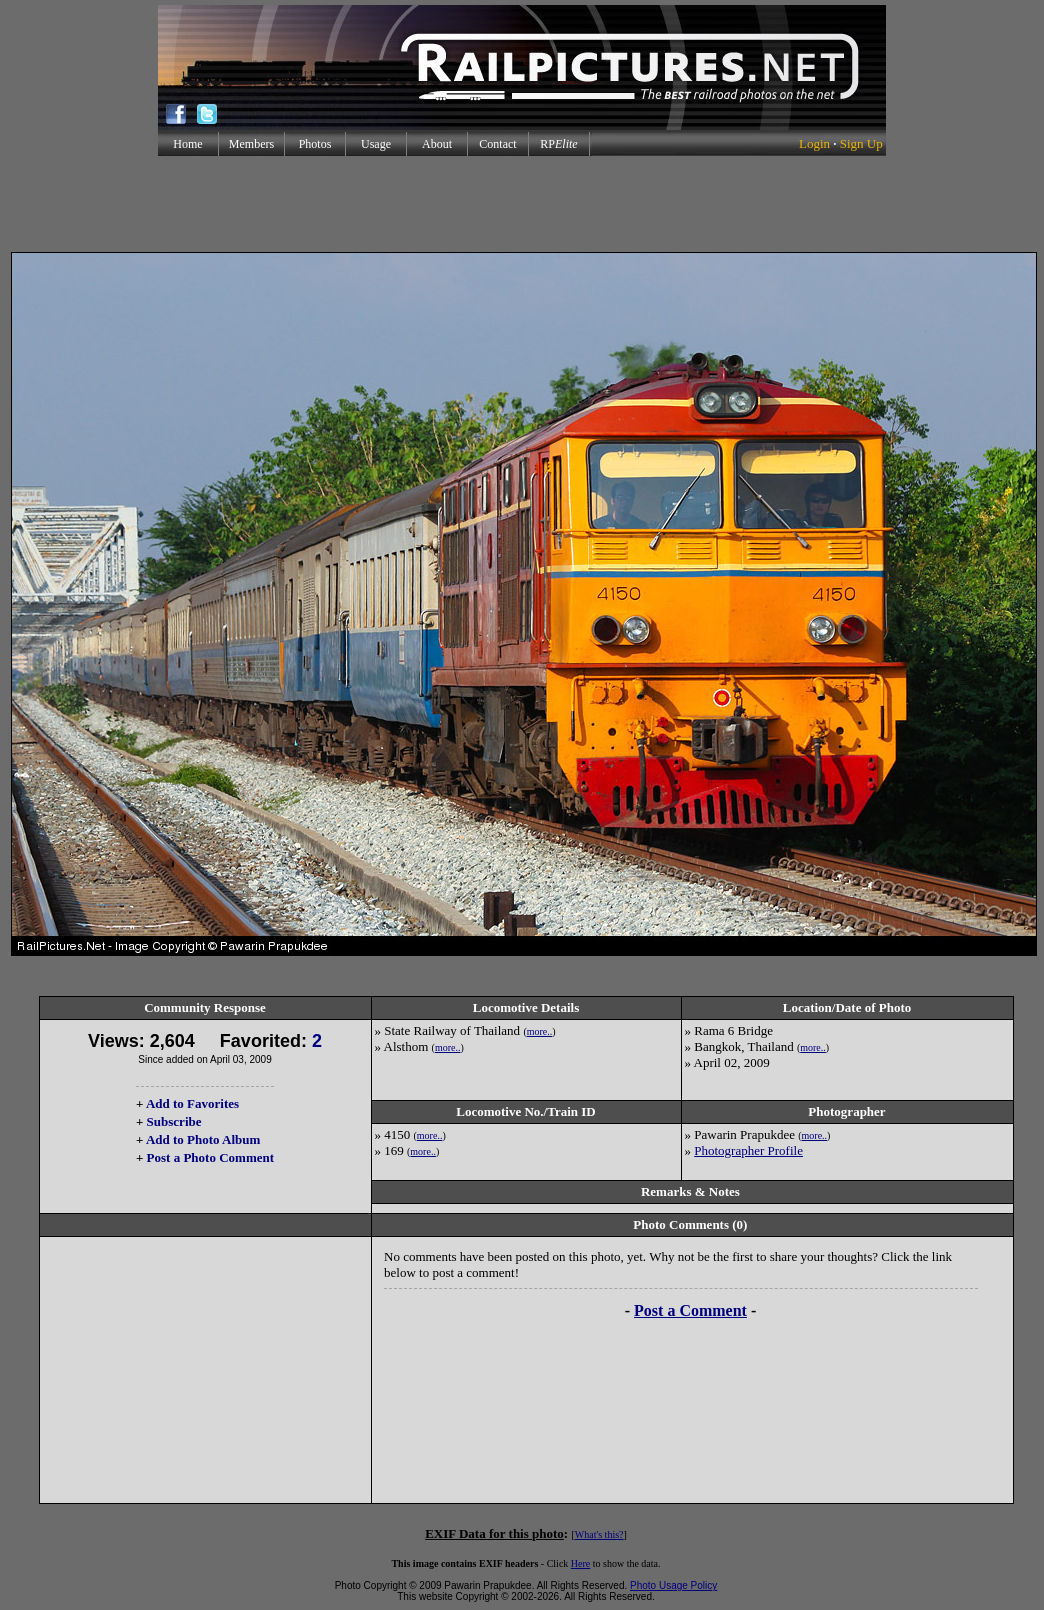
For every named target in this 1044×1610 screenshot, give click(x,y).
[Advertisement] (522, 204)
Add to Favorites (192, 1103)
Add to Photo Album (203, 1139)
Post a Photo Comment (210, 1157)
